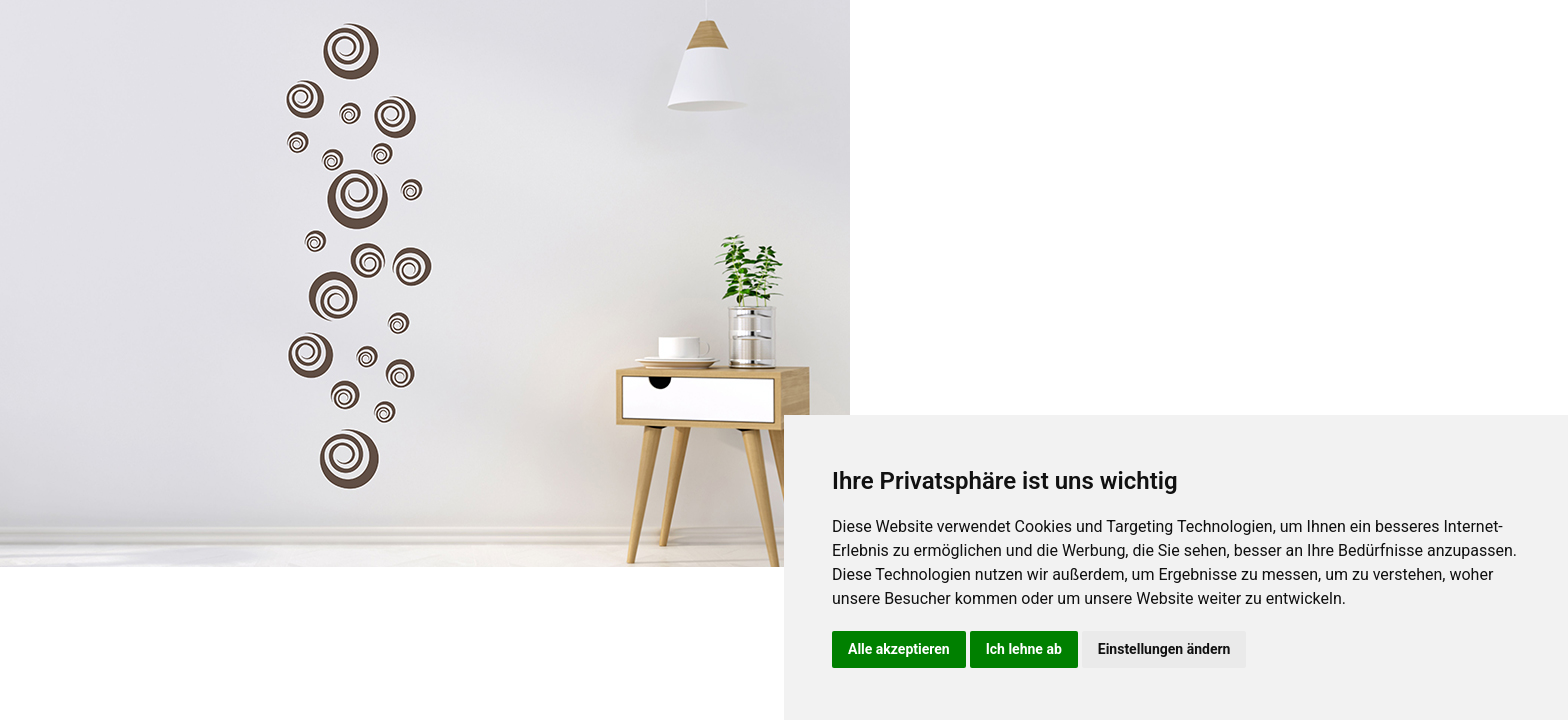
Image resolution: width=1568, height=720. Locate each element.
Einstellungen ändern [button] (1164, 649)
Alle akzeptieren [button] (899, 649)
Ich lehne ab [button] (1024, 649)
